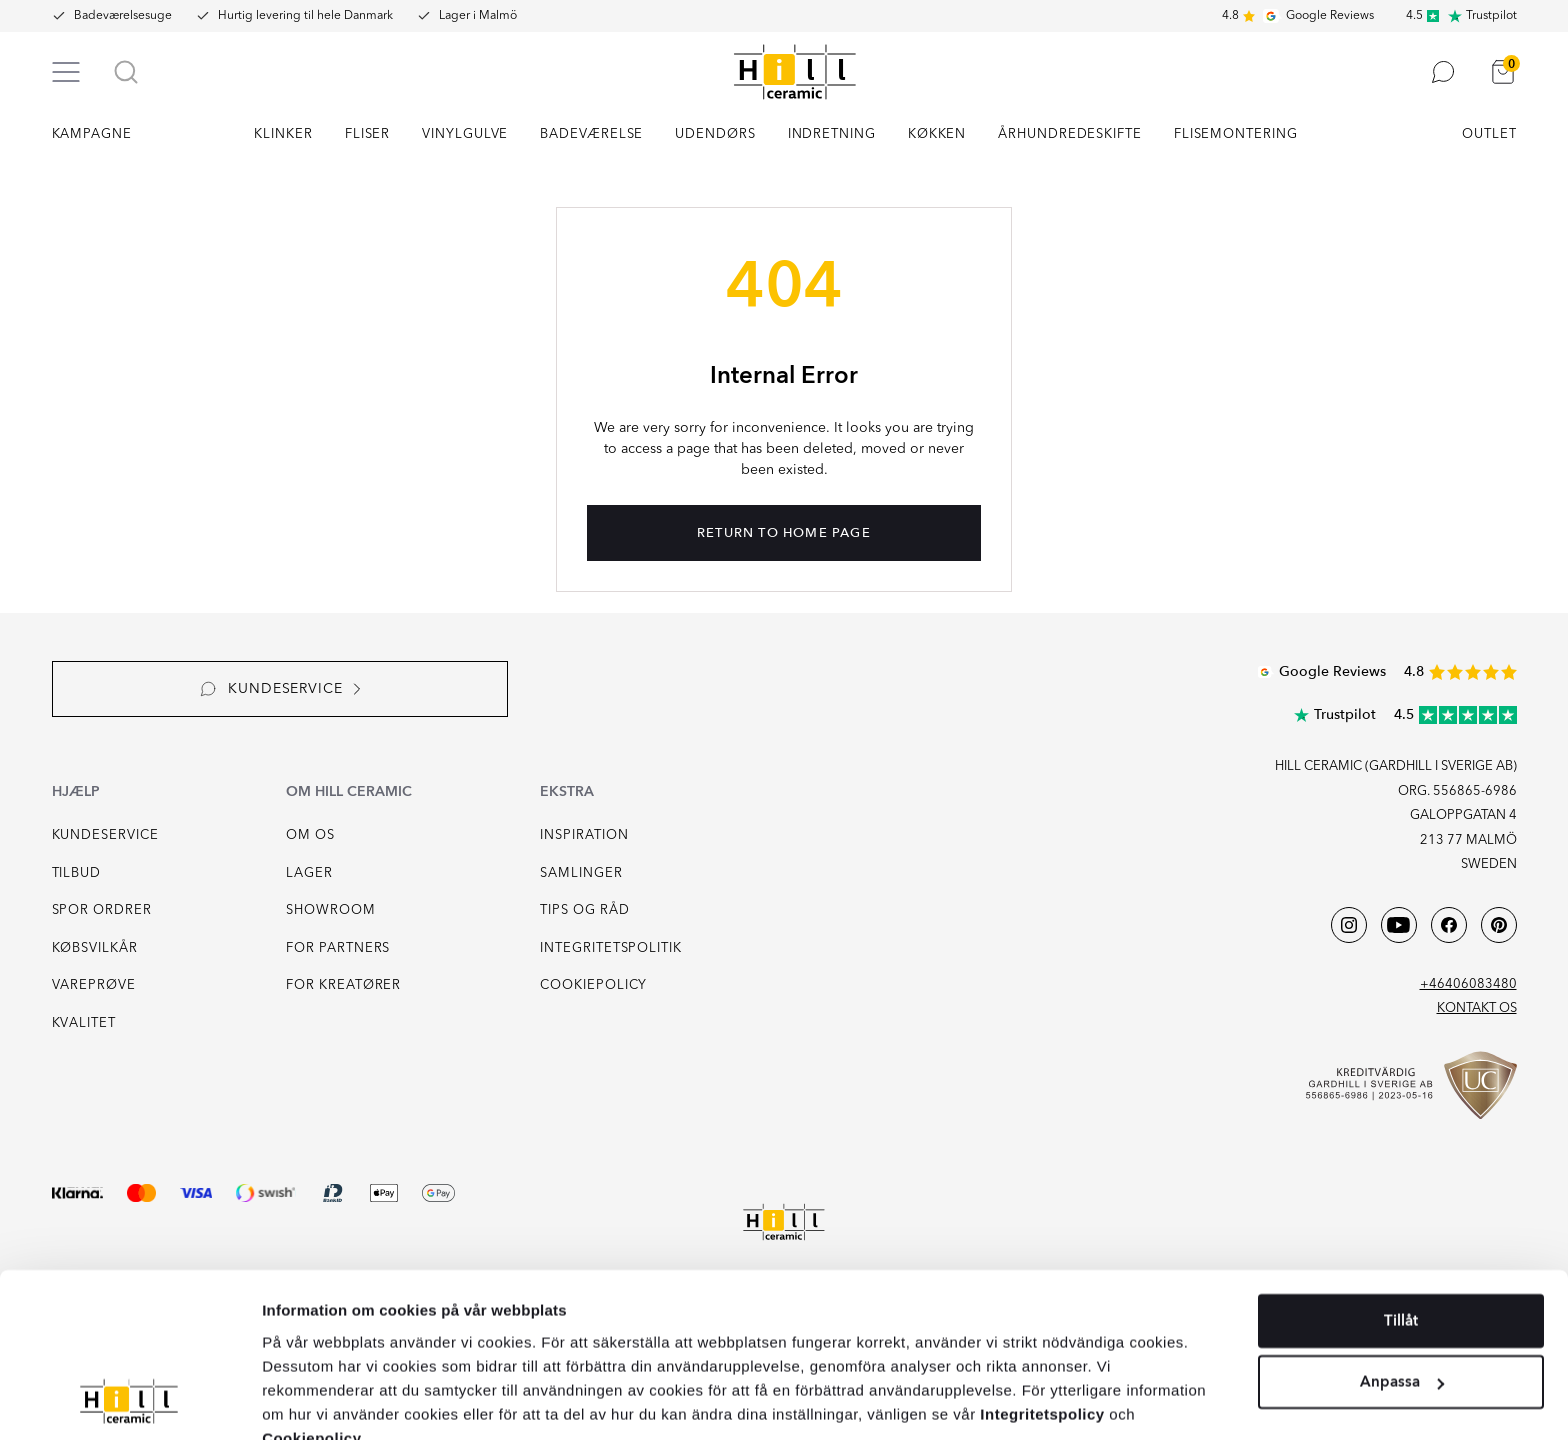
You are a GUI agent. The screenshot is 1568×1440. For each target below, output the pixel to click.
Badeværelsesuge (123, 16)
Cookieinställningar (1164, 1397)
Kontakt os (1477, 1008)
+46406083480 (1468, 984)
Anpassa (1402, 1289)
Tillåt (1401, 1228)
